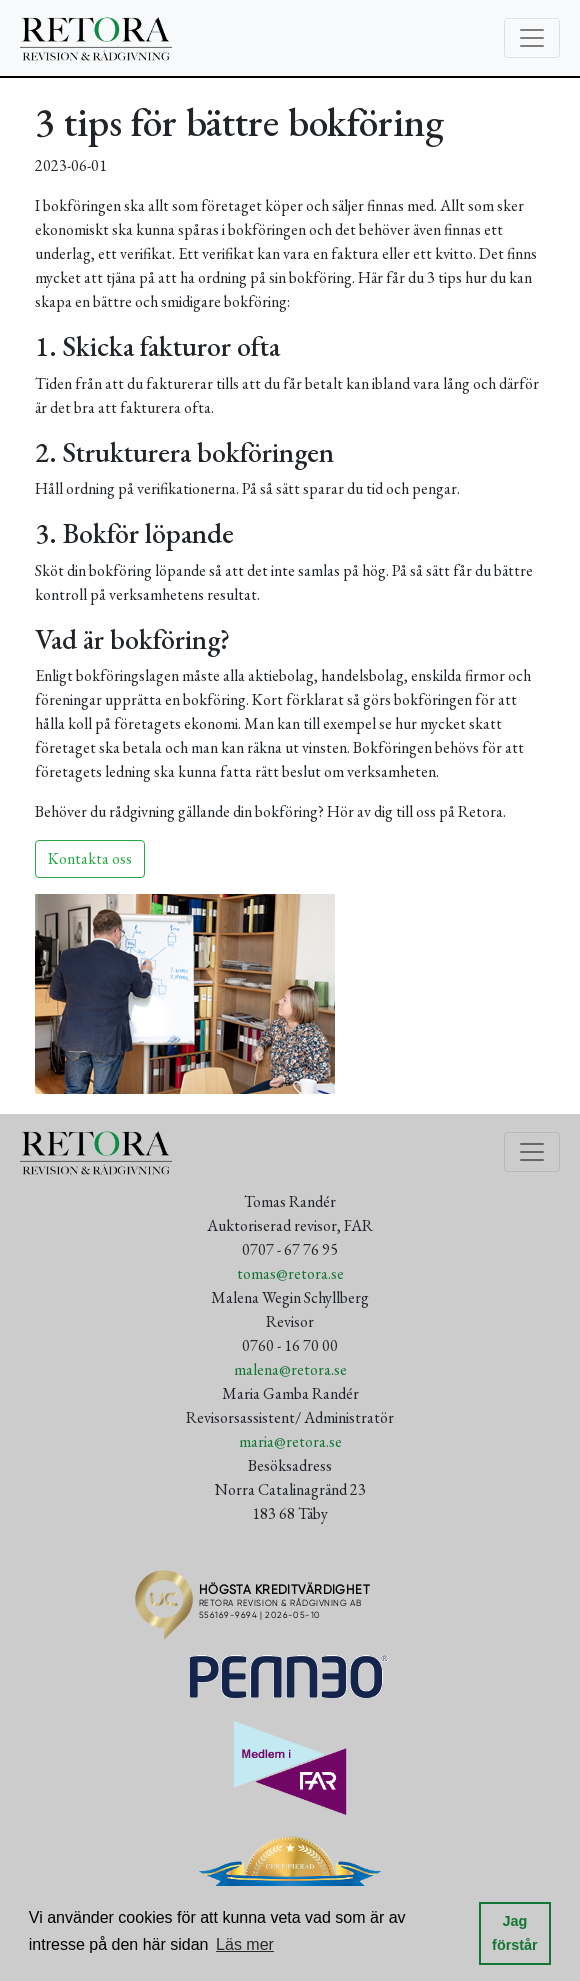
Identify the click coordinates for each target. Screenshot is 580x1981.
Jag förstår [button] (515, 1933)
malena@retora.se (290, 1369)
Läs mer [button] (245, 1944)
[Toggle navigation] (532, 38)
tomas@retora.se (290, 1273)
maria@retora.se (290, 1441)
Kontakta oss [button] (90, 858)
